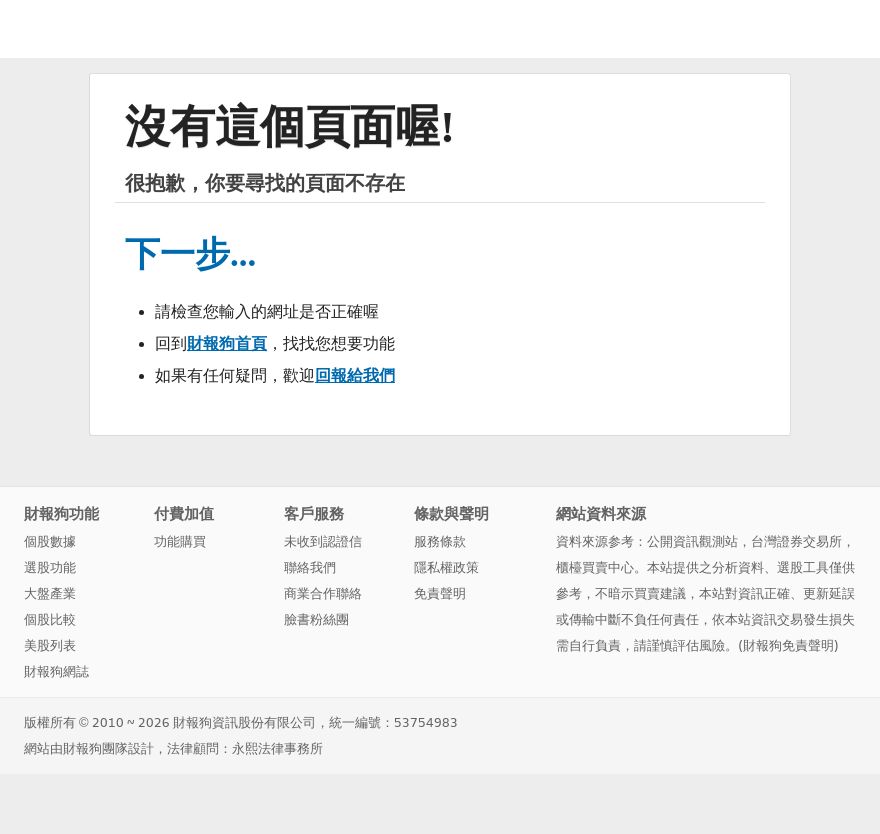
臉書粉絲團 (316, 619)
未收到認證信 (323, 541)
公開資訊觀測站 (692, 541)
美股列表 (50, 645)
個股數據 (50, 541)
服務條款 (440, 541)
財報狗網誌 (56, 671)
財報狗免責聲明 (788, 645)
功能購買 (180, 541)
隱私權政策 (446, 567)
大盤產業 (50, 593)
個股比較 (50, 619)
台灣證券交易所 (796, 541)
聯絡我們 (310, 567)
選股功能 (50, 567)
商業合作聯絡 (323, 593)
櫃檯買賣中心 (595, 567)
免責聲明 (440, 593)
